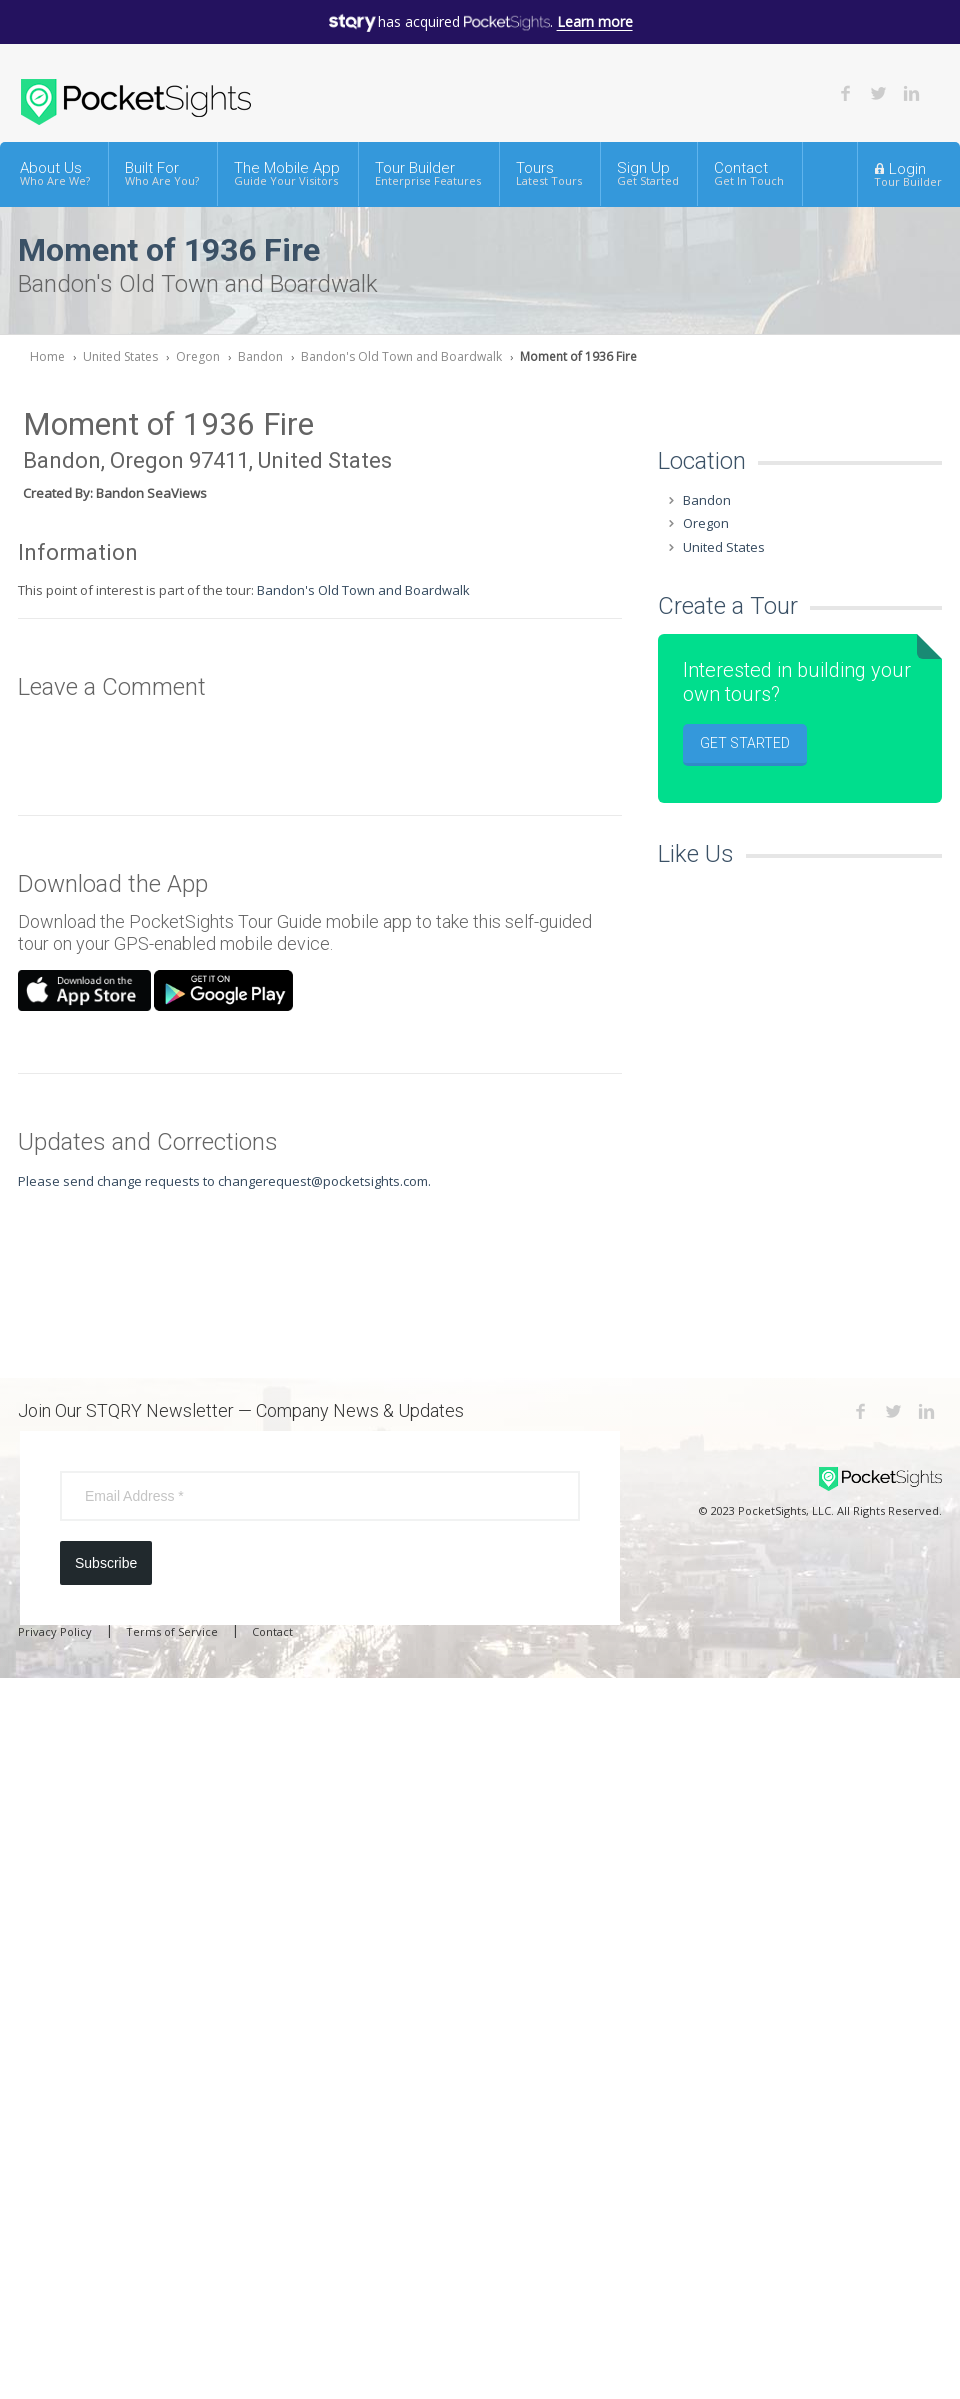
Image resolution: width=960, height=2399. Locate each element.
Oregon (198, 356)
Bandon (260, 356)
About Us (55, 173)
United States (120, 356)
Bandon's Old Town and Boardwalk (401, 356)
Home (47, 356)
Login (908, 174)
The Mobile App (287, 173)
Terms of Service (172, 1631)
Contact (749, 173)
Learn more (595, 21)
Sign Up (648, 173)
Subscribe (106, 1563)
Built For (162, 173)
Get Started (745, 743)
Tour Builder (428, 173)
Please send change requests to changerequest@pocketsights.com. (224, 1181)
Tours (549, 173)
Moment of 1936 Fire (578, 356)
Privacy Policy (55, 1631)
